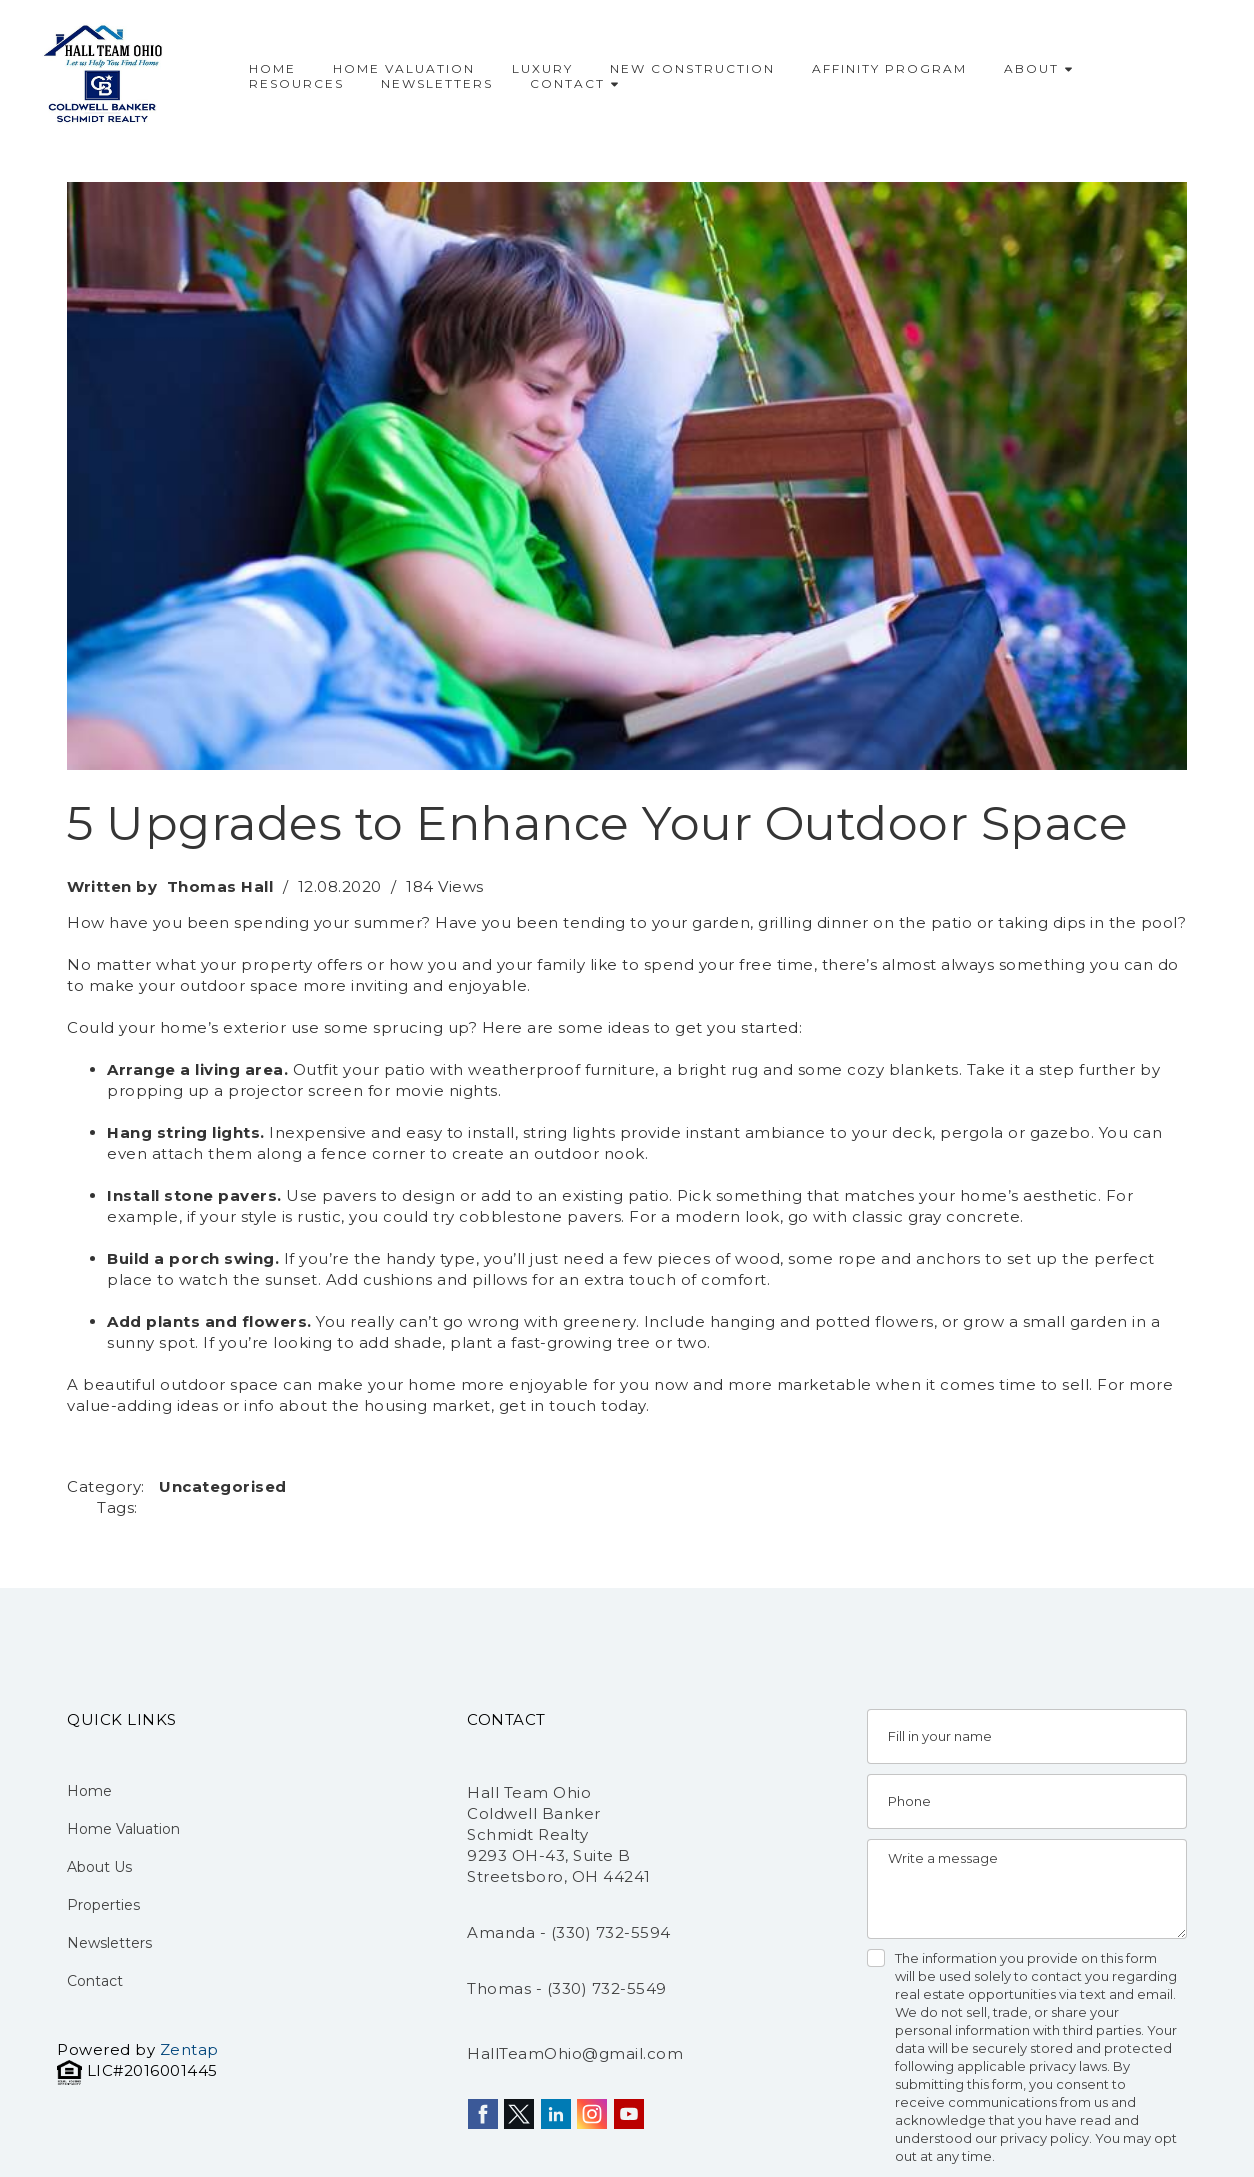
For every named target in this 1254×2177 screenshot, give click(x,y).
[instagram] (592, 2114)
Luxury (542, 68)
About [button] (1038, 68)
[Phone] (1027, 1801)
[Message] (1027, 1889)
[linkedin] (556, 2114)
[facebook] (483, 2114)
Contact (574, 83)
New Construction (692, 68)
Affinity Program (889, 68)
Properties (103, 1905)
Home (272, 68)
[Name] (1027, 1736)
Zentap (189, 2049)
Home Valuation (404, 68)
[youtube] (629, 2114)
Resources (296, 83)
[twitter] (519, 2114)
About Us (99, 1867)
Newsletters (437, 83)
